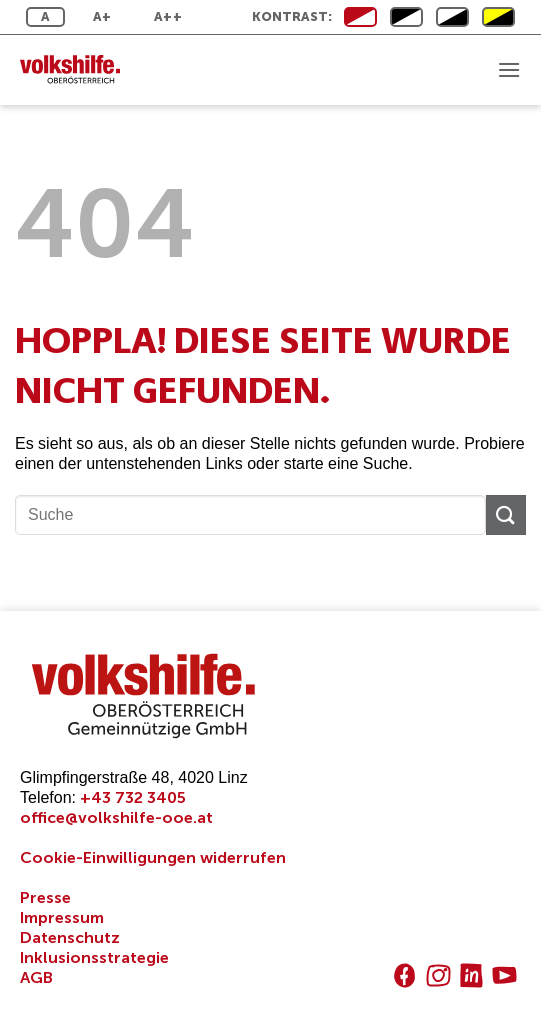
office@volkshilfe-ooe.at (116, 817)
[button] (509, 69)
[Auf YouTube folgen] (504, 975)
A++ (168, 16)
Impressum (62, 917)
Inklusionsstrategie (94, 957)
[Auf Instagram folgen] (438, 975)
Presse (45, 897)
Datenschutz (70, 937)
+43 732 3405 (133, 797)
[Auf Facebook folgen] (404, 975)
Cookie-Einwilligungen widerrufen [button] (153, 857)
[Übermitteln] (506, 514)
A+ (102, 16)
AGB (36, 977)
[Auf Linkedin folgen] (471, 975)
